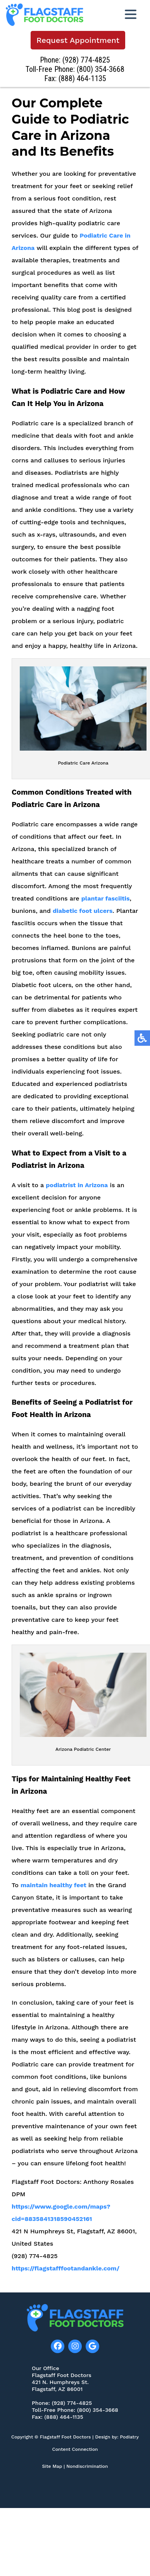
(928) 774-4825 (87, 60)
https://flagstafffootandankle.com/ (65, 2275)
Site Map (52, 2466)
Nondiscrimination (87, 2466)
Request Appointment (78, 40)
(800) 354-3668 (101, 69)
